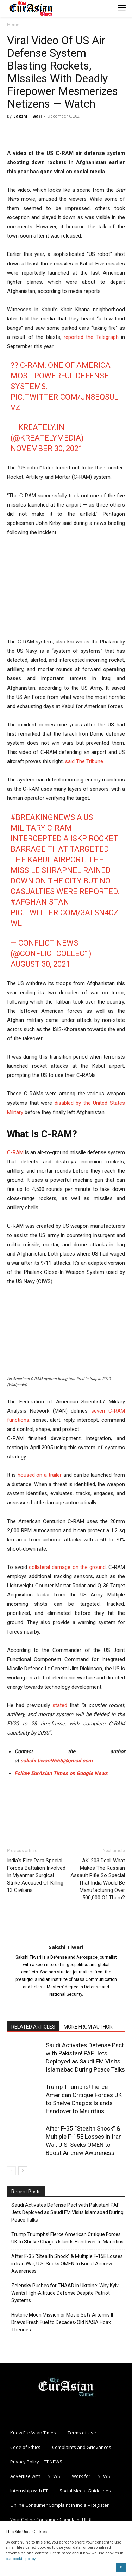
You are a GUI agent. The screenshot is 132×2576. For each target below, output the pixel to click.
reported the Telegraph (91, 337)
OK (121, 2567)
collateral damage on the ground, (68, 1567)
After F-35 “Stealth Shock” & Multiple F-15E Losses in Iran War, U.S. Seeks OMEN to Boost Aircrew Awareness (67, 2263)
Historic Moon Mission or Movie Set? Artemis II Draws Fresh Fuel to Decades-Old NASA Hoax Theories (62, 2322)
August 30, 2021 (40, 964)
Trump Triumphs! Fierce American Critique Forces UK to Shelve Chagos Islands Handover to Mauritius (67, 2238)
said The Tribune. (84, 761)
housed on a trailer (40, 1475)
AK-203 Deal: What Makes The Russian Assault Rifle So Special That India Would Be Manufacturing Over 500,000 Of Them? (97, 1879)
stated (59, 1705)
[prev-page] (11, 2170)
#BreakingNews (43, 817)
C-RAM (15, 1152)
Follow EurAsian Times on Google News (61, 1773)
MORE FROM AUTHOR (88, 2027)
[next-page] (22, 2170)
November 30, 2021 (47, 448)
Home (13, 25)
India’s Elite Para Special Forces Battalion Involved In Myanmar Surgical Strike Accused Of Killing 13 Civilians (36, 1875)
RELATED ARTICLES (33, 2027)
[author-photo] (66, 1935)
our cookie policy (20, 2559)
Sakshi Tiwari (27, 116)
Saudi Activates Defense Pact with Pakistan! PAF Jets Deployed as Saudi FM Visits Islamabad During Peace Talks (67, 2212)
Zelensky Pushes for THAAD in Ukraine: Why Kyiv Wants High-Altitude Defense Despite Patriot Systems (65, 2293)
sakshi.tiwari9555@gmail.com (56, 1760)
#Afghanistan (40, 902)
